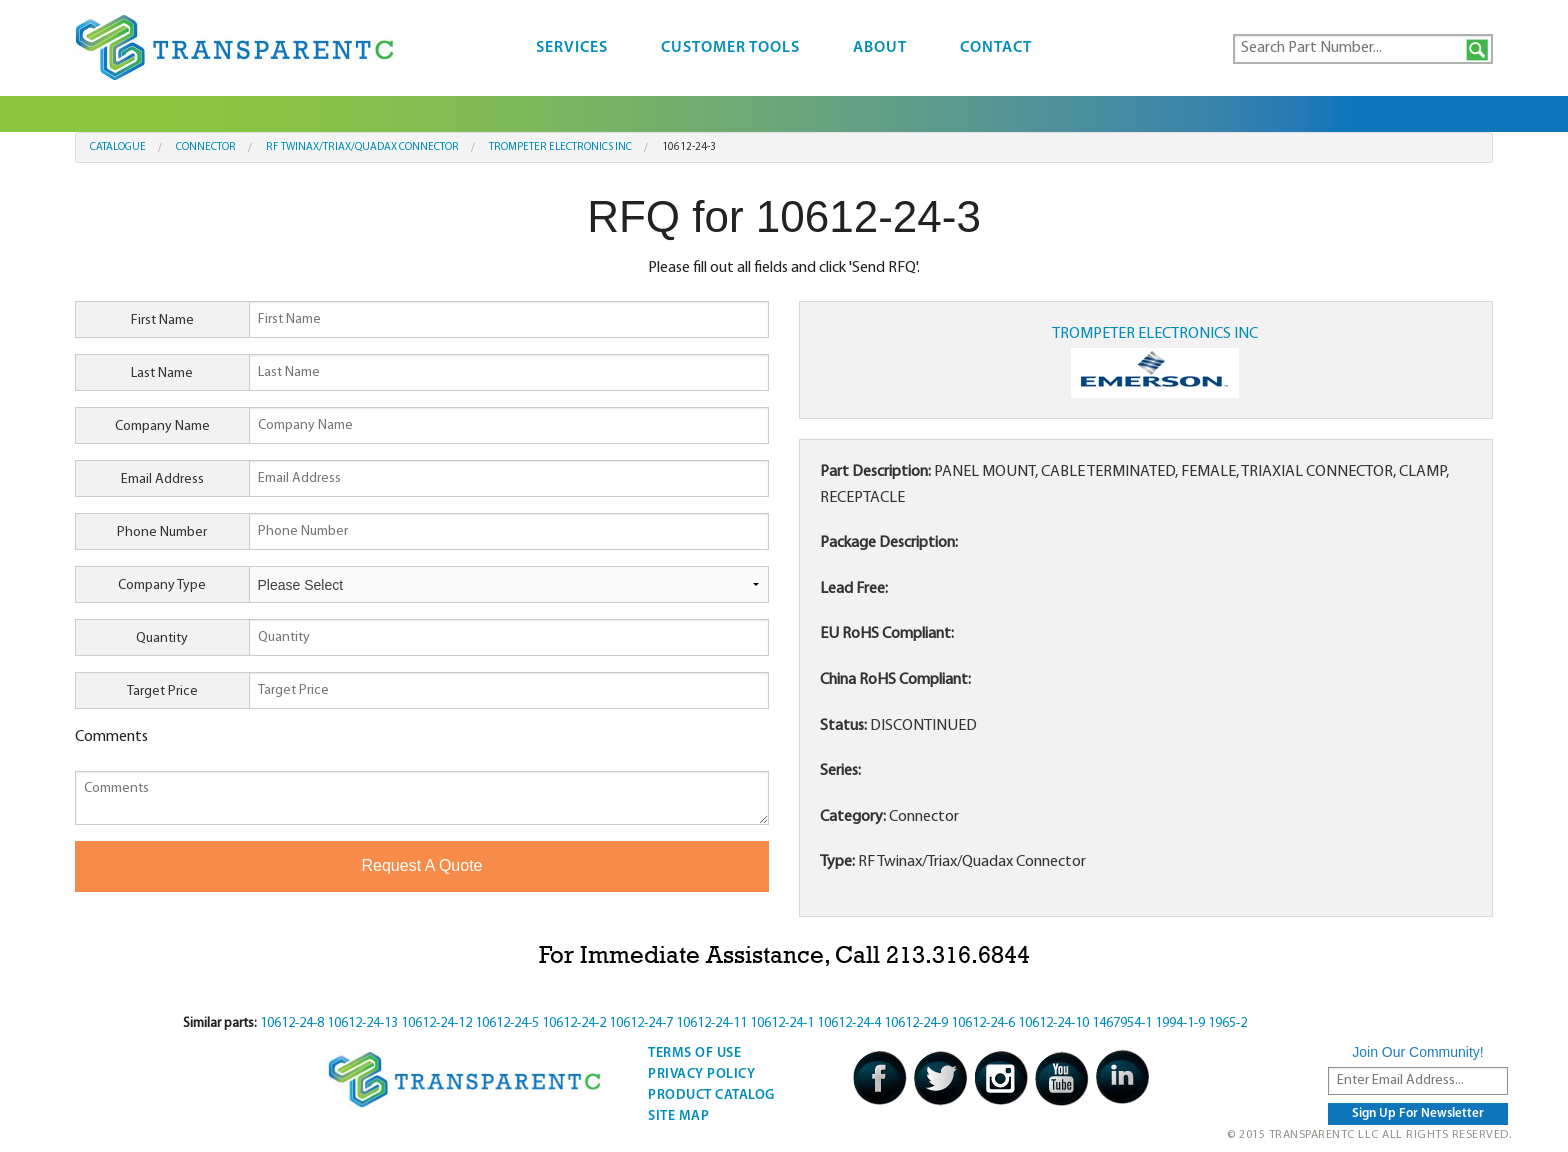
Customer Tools (730, 48)
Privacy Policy (701, 1074)
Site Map (678, 1116)
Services (572, 48)
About (880, 48)
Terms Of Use (694, 1053)
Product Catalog (711, 1095)
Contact (996, 48)
